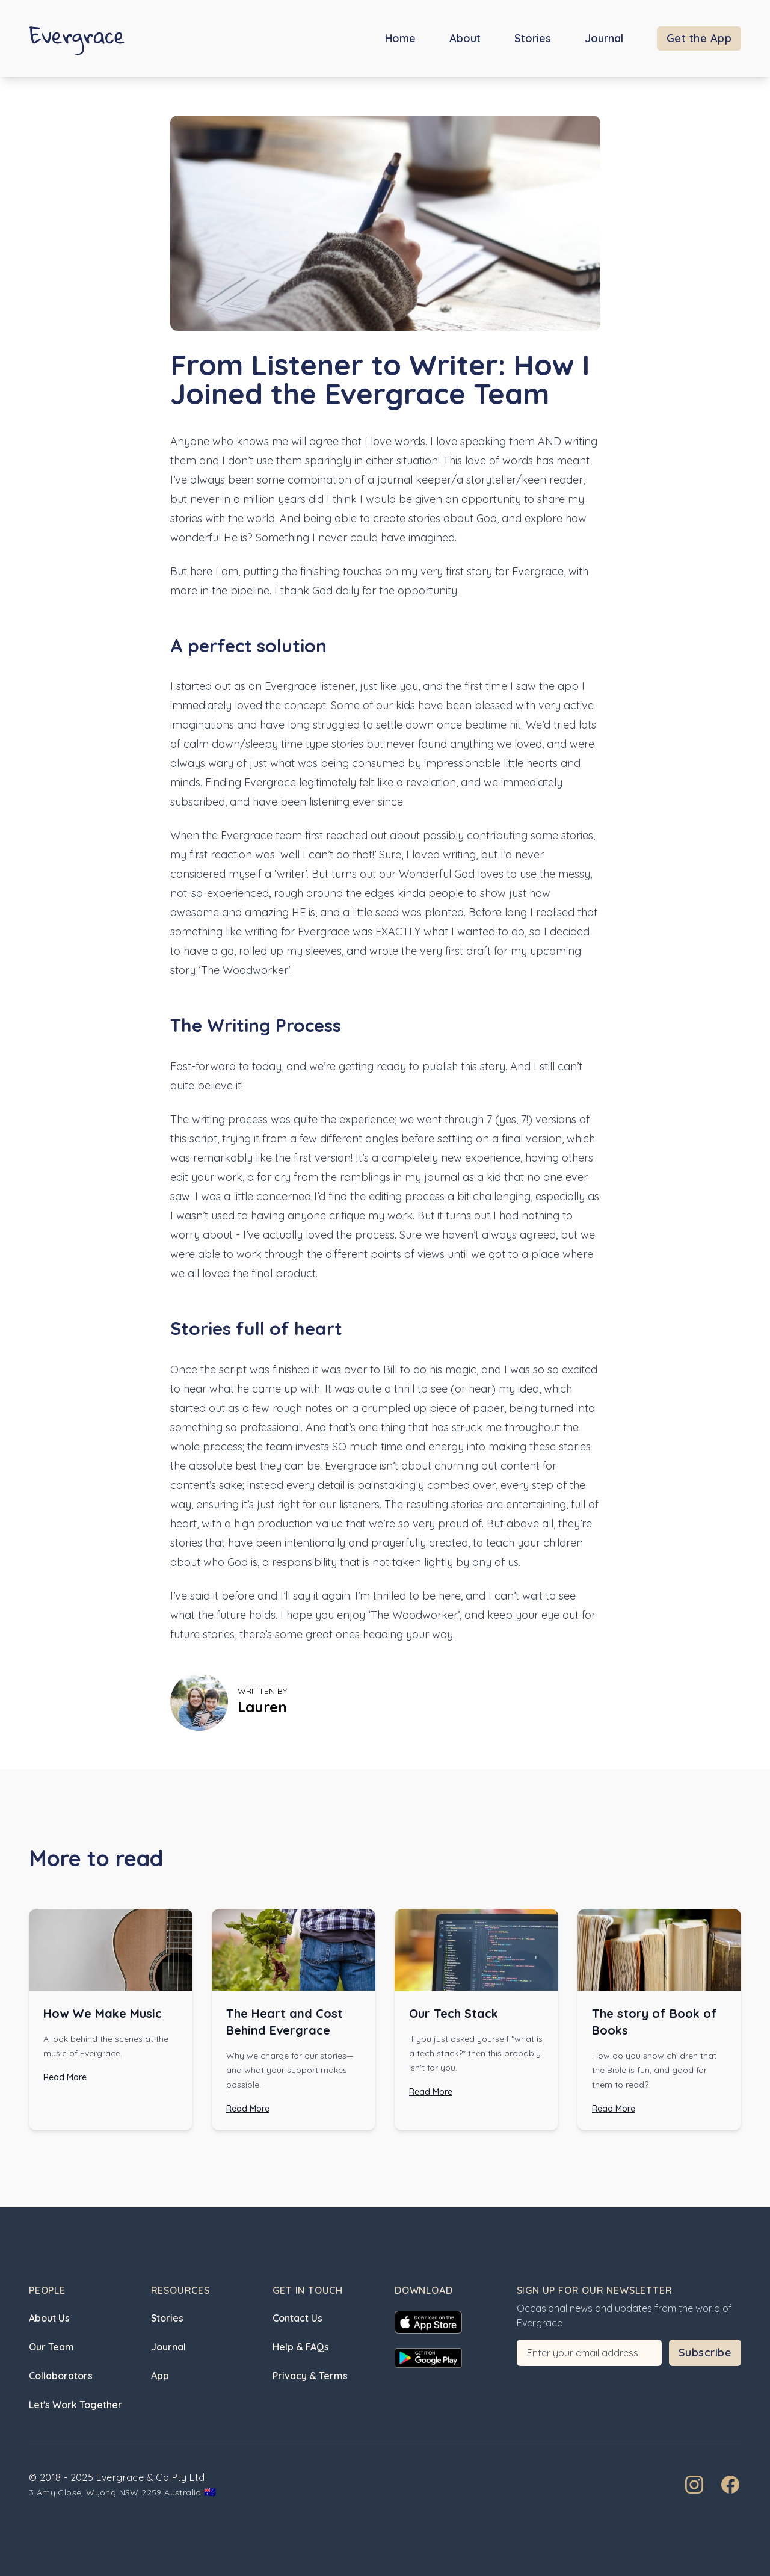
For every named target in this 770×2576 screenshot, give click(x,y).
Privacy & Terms (310, 2376)
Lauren (262, 1707)
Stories (532, 38)
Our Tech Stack (453, 2013)
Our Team (51, 2347)
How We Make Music (102, 2013)
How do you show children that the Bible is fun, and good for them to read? (654, 2070)
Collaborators (61, 2376)
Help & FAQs (301, 2347)
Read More (65, 2077)
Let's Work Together (75, 2405)
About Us (49, 2318)
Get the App (699, 38)
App (160, 2376)
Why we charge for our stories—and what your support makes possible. (290, 2070)
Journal (604, 38)
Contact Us (297, 2318)
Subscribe (705, 2352)
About (465, 38)
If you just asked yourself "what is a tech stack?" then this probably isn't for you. (476, 2053)
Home (400, 38)
